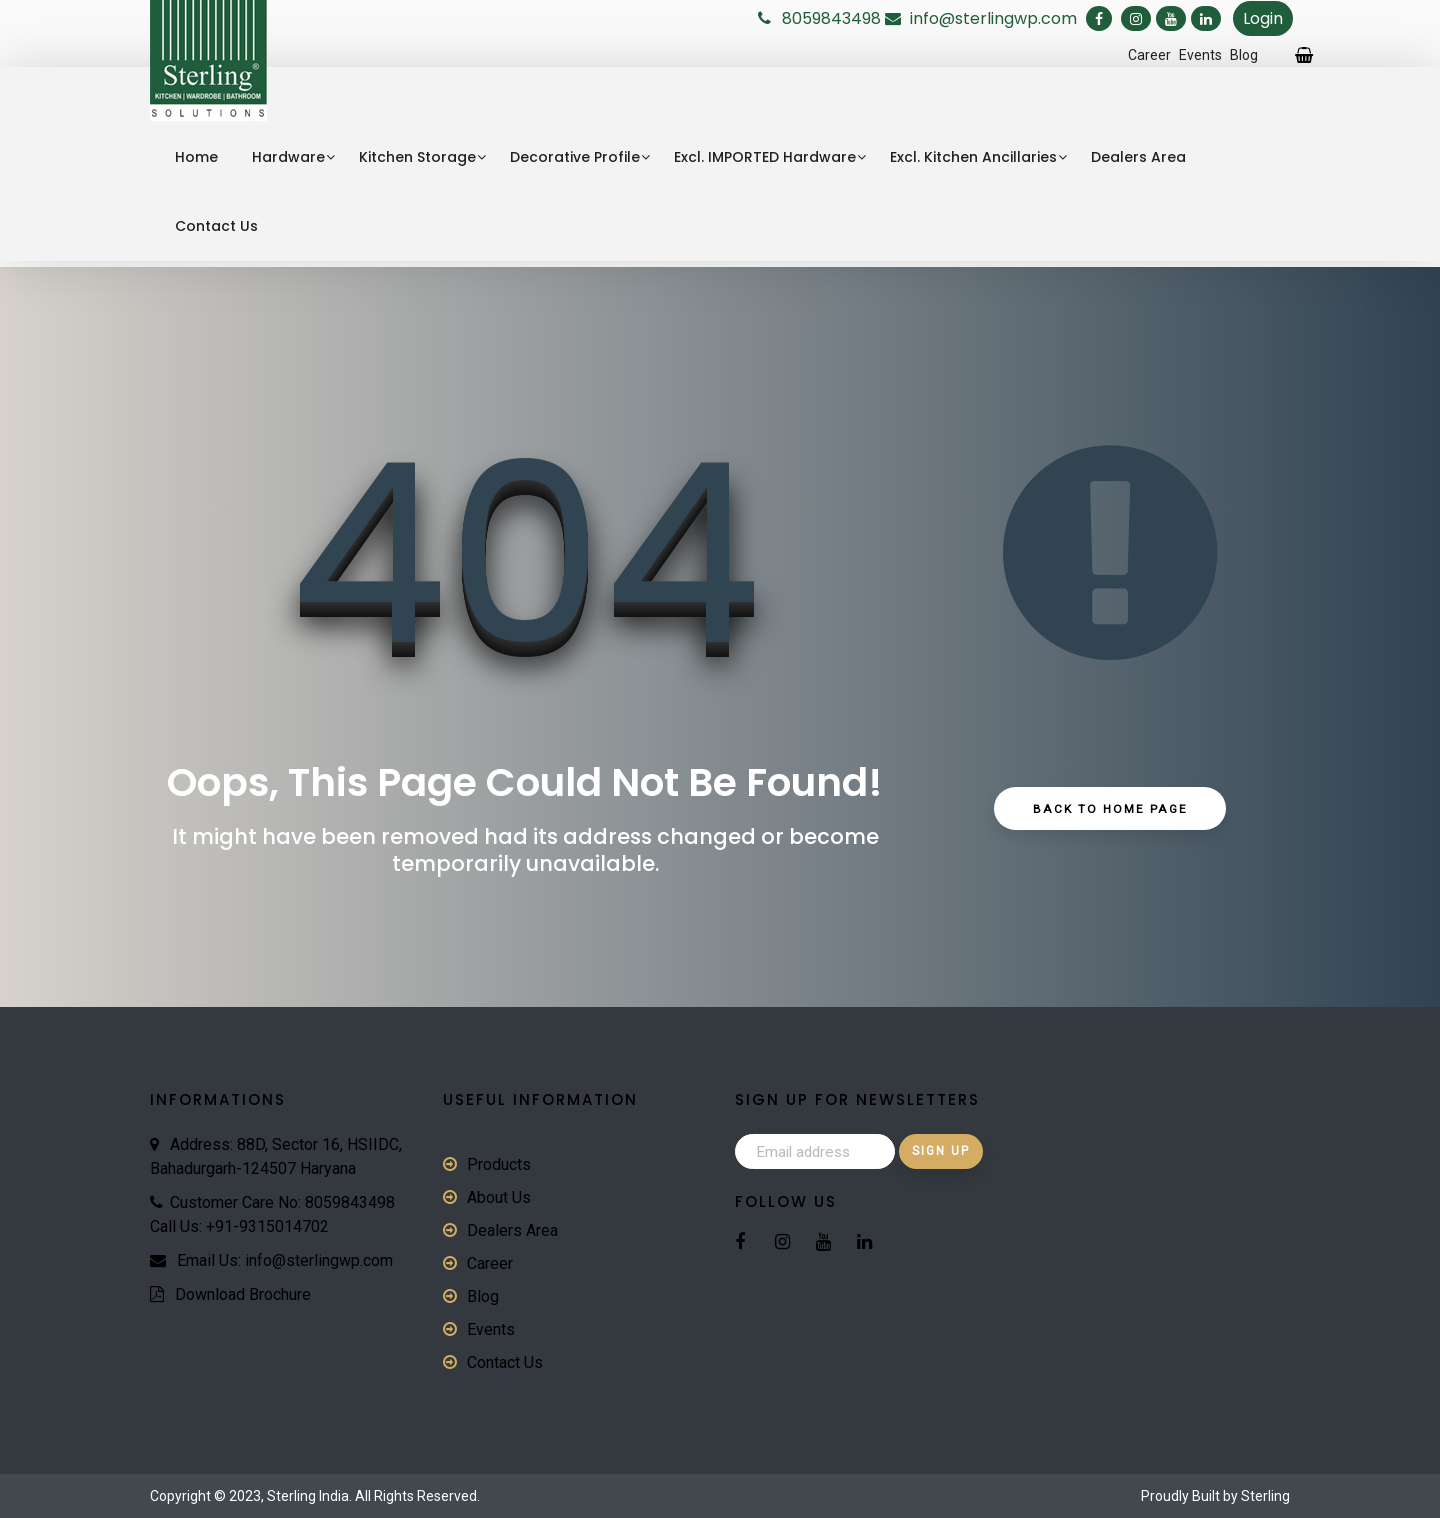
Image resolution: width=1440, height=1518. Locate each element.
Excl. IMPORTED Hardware (765, 157)
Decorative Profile (575, 157)
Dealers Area (1138, 157)
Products (499, 1164)
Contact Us (216, 226)
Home (196, 157)
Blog (1244, 55)
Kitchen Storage (417, 157)
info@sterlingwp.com (995, 18)
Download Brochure (243, 1294)
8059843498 (831, 18)
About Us (499, 1197)
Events (1200, 55)
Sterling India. (309, 1496)
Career (1149, 55)
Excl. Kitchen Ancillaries (973, 157)
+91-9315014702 (267, 1226)
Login (1263, 18)
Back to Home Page (1110, 810)
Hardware (288, 157)
